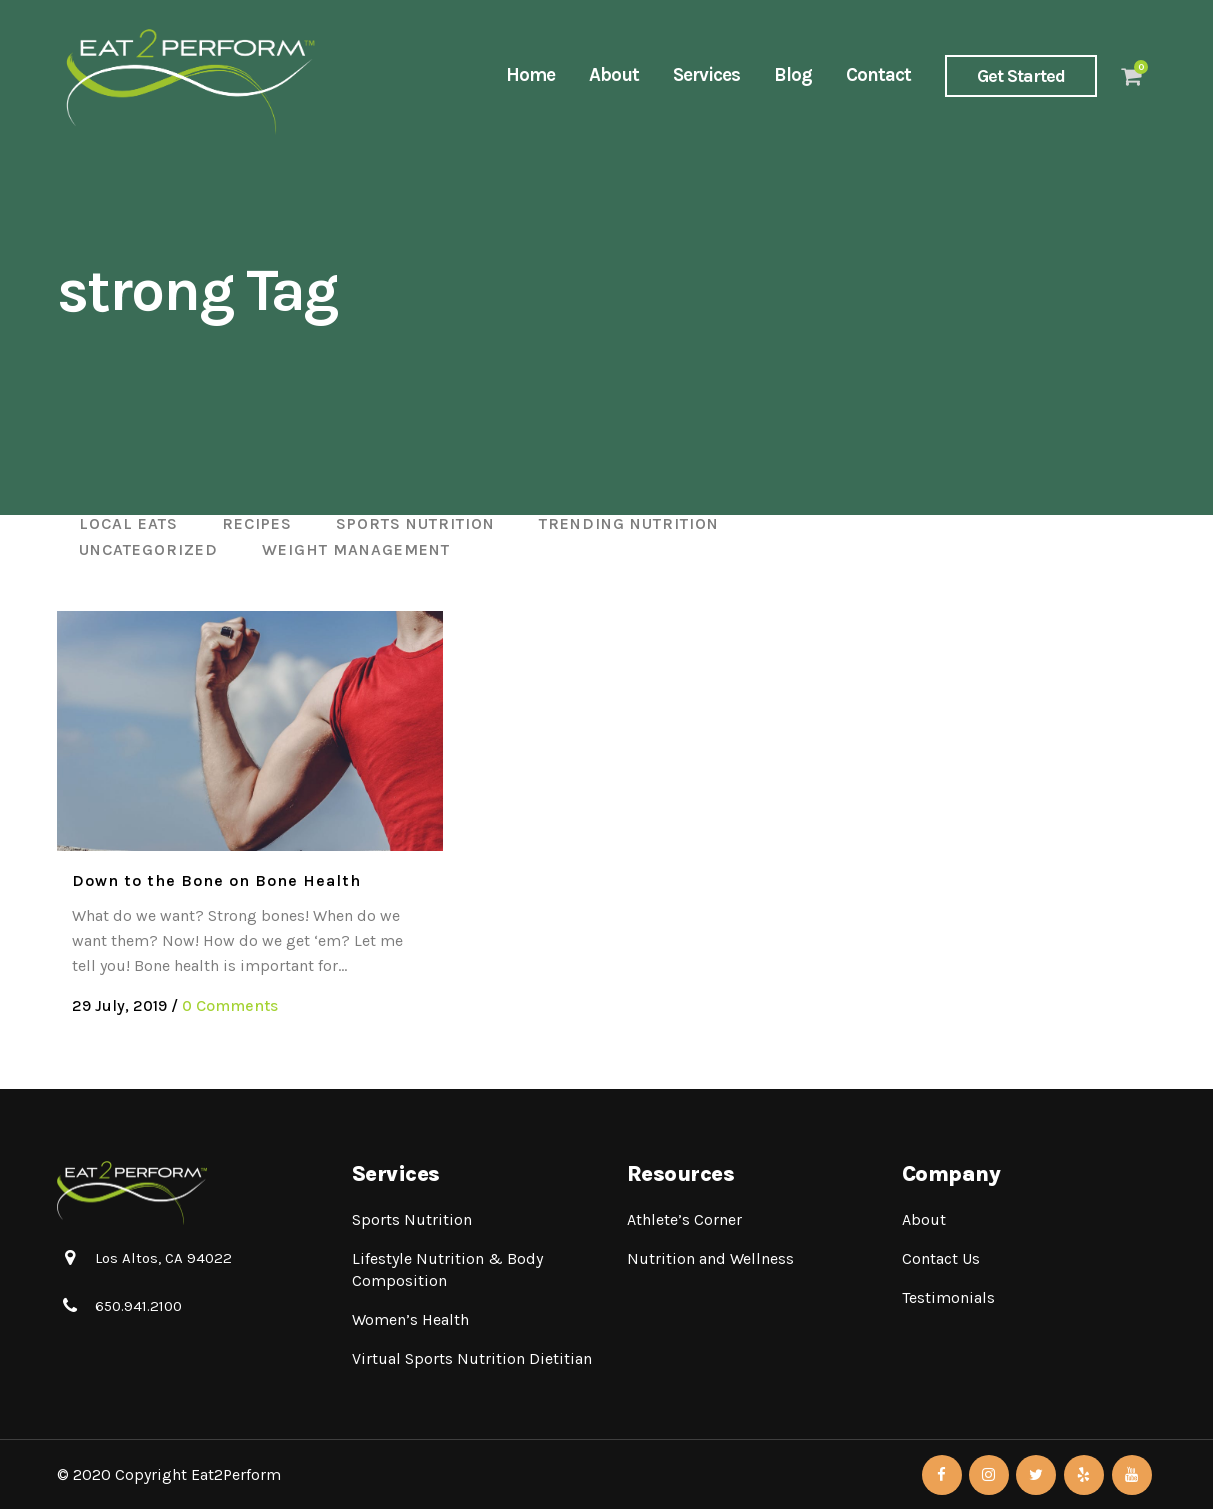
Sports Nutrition (412, 1219)
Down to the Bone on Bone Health (216, 880)
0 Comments (230, 1005)
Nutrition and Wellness (710, 1258)
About (924, 1219)
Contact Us (941, 1258)
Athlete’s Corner (684, 1219)
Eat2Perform (236, 1474)
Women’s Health (410, 1319)
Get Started (1021, 76)
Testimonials (948, 1297)
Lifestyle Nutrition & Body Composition (447, 1269)
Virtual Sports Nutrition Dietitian (472, 1358)
